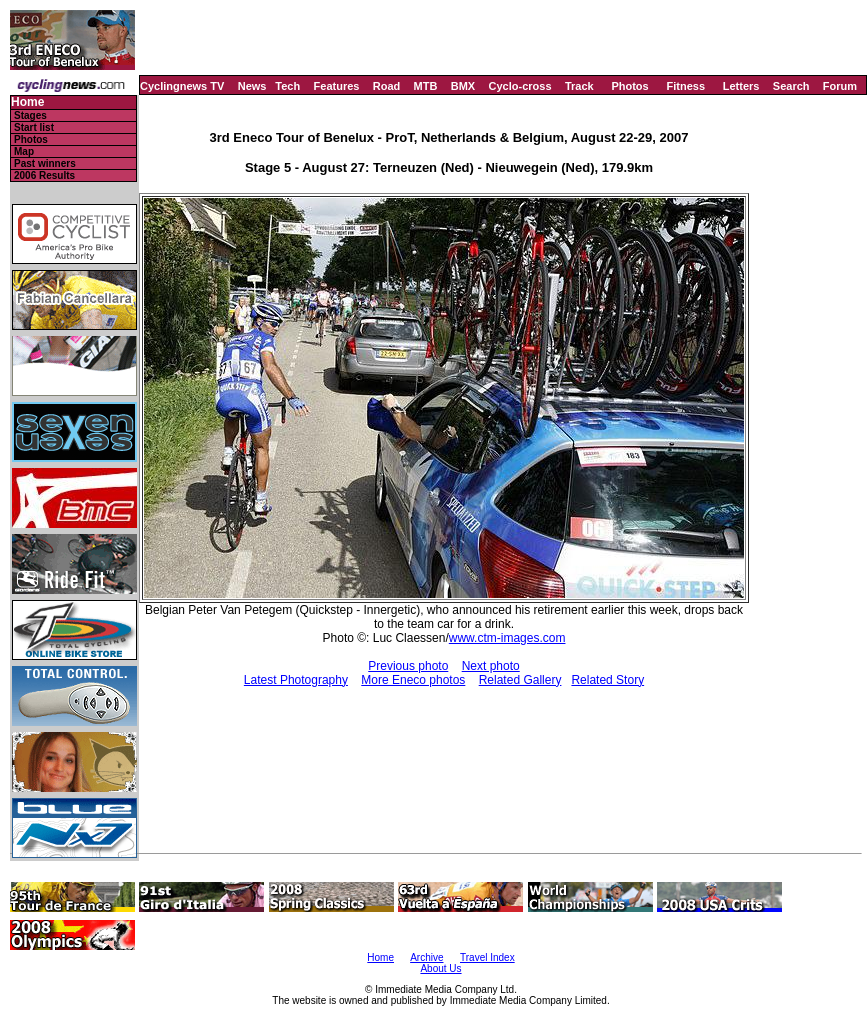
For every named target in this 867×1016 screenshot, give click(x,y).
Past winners (45, 163)
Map (24, 151)
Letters (741, 86)
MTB (426, 86)
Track (579, 86)
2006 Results (44, 175)
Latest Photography (296, 680)
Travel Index (487, 957)
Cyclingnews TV (182, 86)
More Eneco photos (413, 680)
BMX (463, 86)
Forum (840, 86)
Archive (426, 957)
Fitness (685, 86)
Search (791, 86)
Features (337, 86)
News (252, 86)
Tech (287, 86)
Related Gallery (520, 680)
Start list (34, 127)
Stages (30, 115)
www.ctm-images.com (507, 638)
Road (387, 86)
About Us (440, 968)
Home (27, 102)
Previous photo (408, 666)
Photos (629, 86)
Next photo (491, 666)
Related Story (607, 680)
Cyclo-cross (520, 86)
